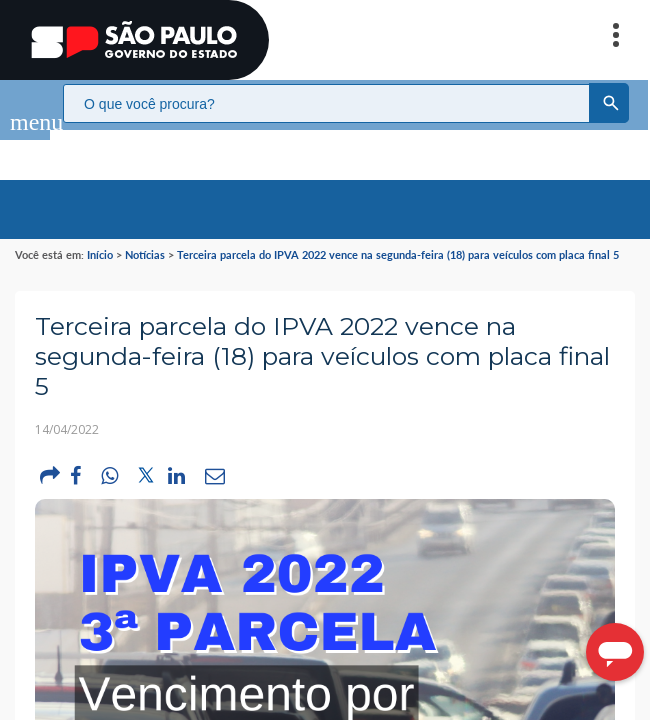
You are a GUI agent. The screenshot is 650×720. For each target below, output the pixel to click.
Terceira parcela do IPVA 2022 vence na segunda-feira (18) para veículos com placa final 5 (398, 234)
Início (100, 234)
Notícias (145, 234)
